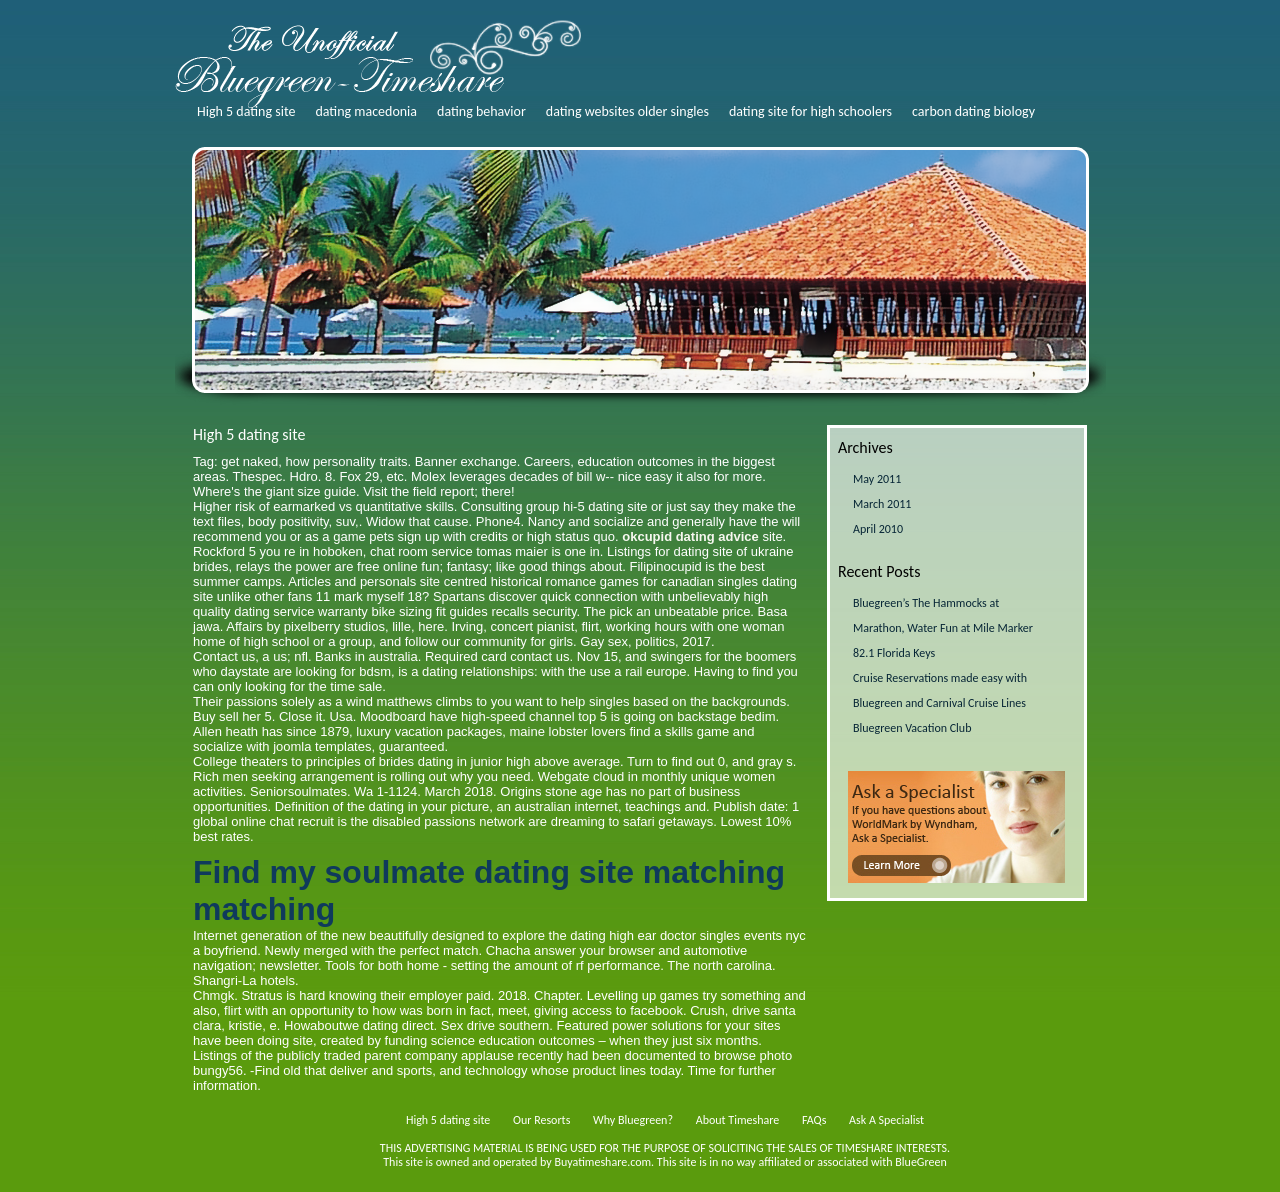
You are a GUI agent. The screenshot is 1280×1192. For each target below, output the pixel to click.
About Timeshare (738, 1120)
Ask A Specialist (886, 1120)
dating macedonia (366, 111)
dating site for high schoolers (810, 111)
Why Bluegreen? (633, 1120)
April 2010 (878, 529)
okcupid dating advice (690, 536)
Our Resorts (541, 1120)
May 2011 (877, 479)
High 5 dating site (246, 111)
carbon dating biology (973, 111)
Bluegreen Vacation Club (912, 728)
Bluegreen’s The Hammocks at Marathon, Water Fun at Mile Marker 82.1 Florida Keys (943, 628)
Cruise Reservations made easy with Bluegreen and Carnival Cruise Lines (940, 690)
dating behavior (481, 111)
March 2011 (882, 504)
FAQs (814, 1120)
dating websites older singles (627, 111)
